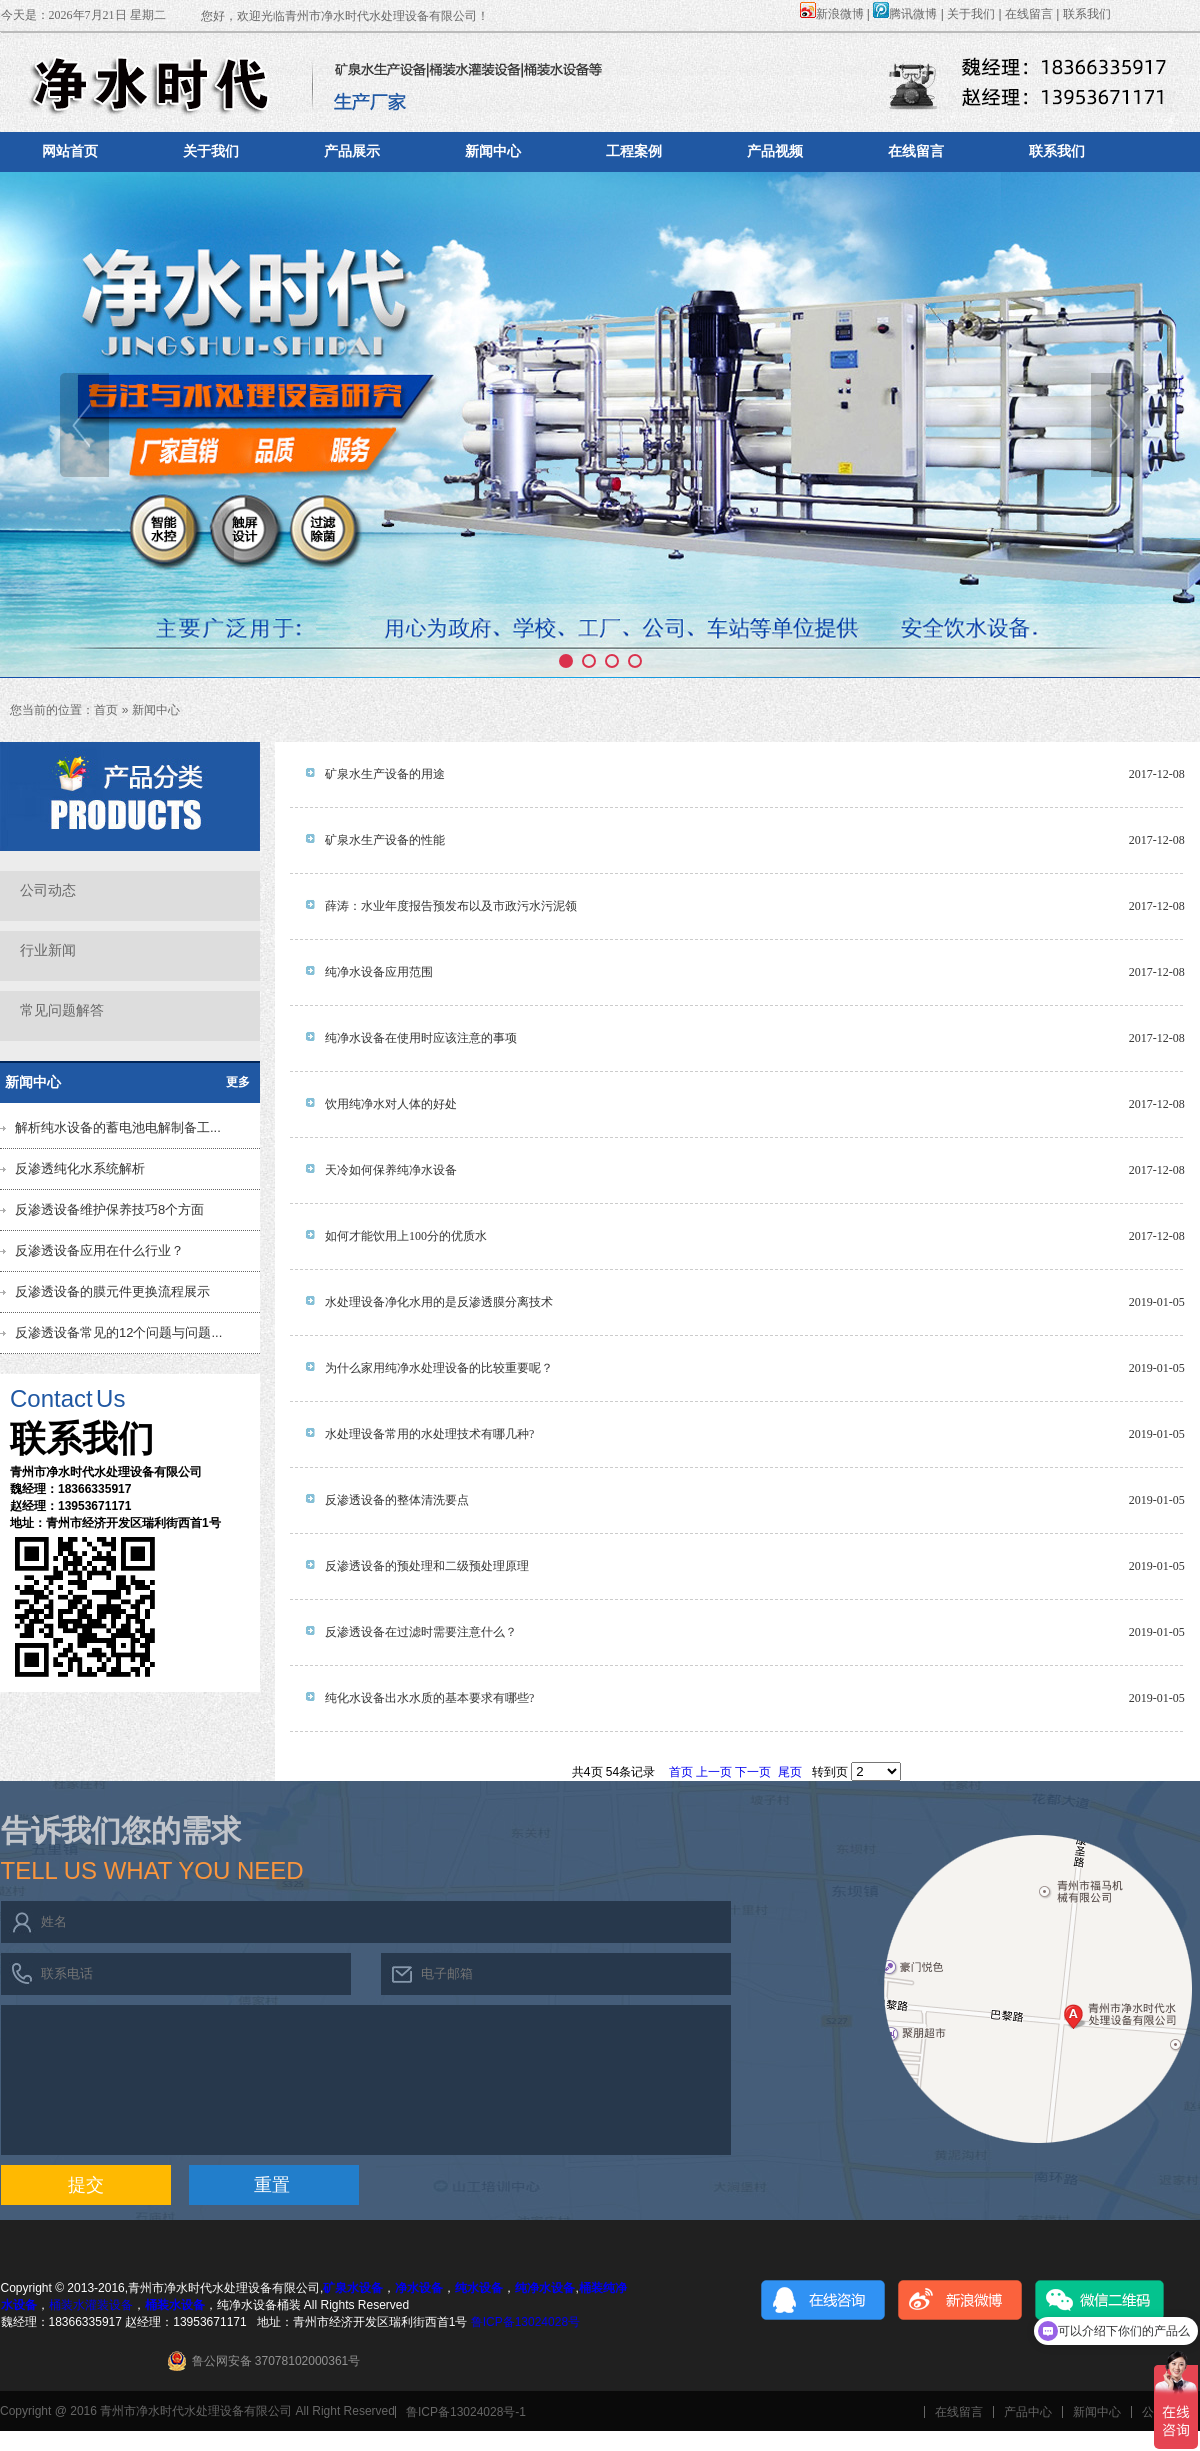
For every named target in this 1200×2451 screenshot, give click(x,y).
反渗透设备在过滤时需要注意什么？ (421, 1632)
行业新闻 (48, 950)
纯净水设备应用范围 (379, 972)
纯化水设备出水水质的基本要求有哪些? (429, 1698)
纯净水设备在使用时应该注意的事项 (421, 1038)
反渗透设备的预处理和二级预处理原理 (427, 1566)
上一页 (714, 1772)
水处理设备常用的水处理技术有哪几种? (429, 1434)
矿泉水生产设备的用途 (385, 774)
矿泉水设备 (353, 2288)
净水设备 (419, 2288)
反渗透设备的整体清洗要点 (397, 1500)
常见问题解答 (62, 1010)
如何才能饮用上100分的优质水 (406, 1236)
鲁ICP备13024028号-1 (466, 2412)
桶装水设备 (175, 2305)
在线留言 (1029, 14)
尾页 (790, 1772)
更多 (238, 1082)
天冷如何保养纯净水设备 (391, 1170)
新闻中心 (493, 151)
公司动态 (48, 890)
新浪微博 (832, 14)
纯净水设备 (545, 2288)
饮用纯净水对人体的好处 (391, 1104)
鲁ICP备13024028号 (525, 2322)
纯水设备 (479, 2288)
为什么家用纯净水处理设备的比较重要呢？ (439, 1368)
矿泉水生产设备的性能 (385, 840)
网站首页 (70, 151)
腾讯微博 (905, 14)
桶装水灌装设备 (91, 2305)
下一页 (753, 1772)
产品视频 (775, 151)
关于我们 (971, 14)
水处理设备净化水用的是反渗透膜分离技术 (439, 1302)
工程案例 (634, 151)
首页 (106, 710)
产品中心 (1028, 2412)
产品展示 (352, 151)
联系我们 (1087, 14)
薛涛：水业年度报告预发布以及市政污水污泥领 (451, 906)
